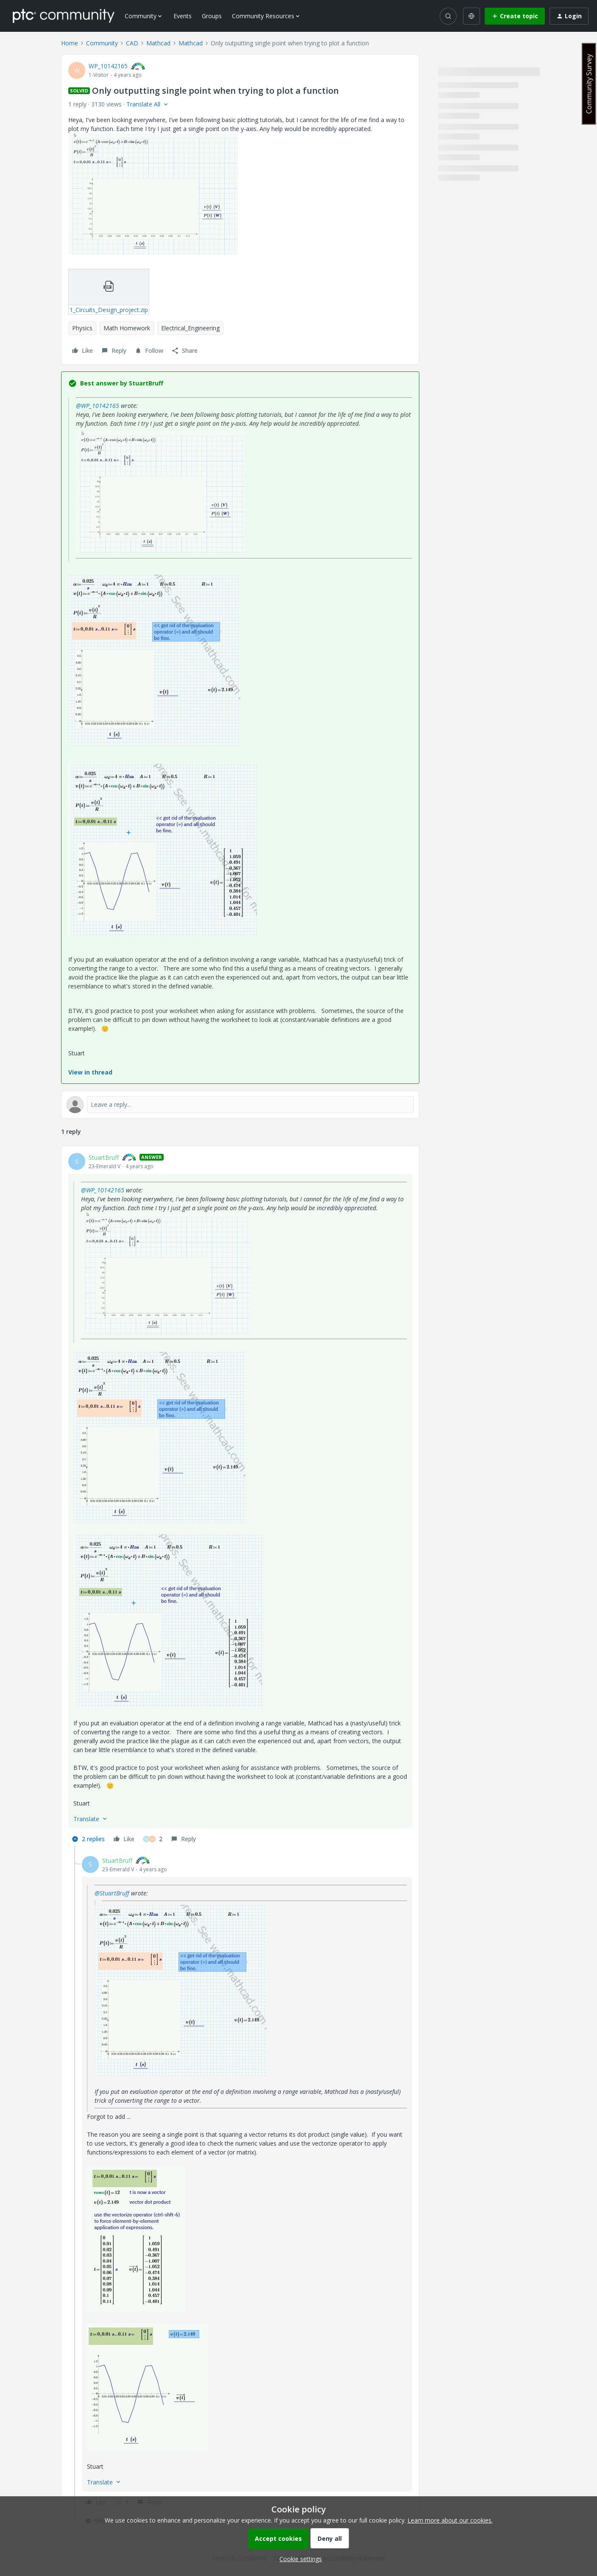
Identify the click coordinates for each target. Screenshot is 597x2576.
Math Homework (126, 328)
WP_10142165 (108, 66)
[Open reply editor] (240, 1104)
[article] (240, 1499)
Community (102, 43)
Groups (212, 16)
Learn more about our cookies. (450, 2520)
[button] (515, 16)
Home (69, 43)
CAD (132, 43)
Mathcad (158, 43)
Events (182, 16)
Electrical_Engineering (190, 328)
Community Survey (589, 84)
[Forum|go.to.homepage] (63, 15)
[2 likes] (152, 1839)
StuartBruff (104, 1157)
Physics (82, 328)
